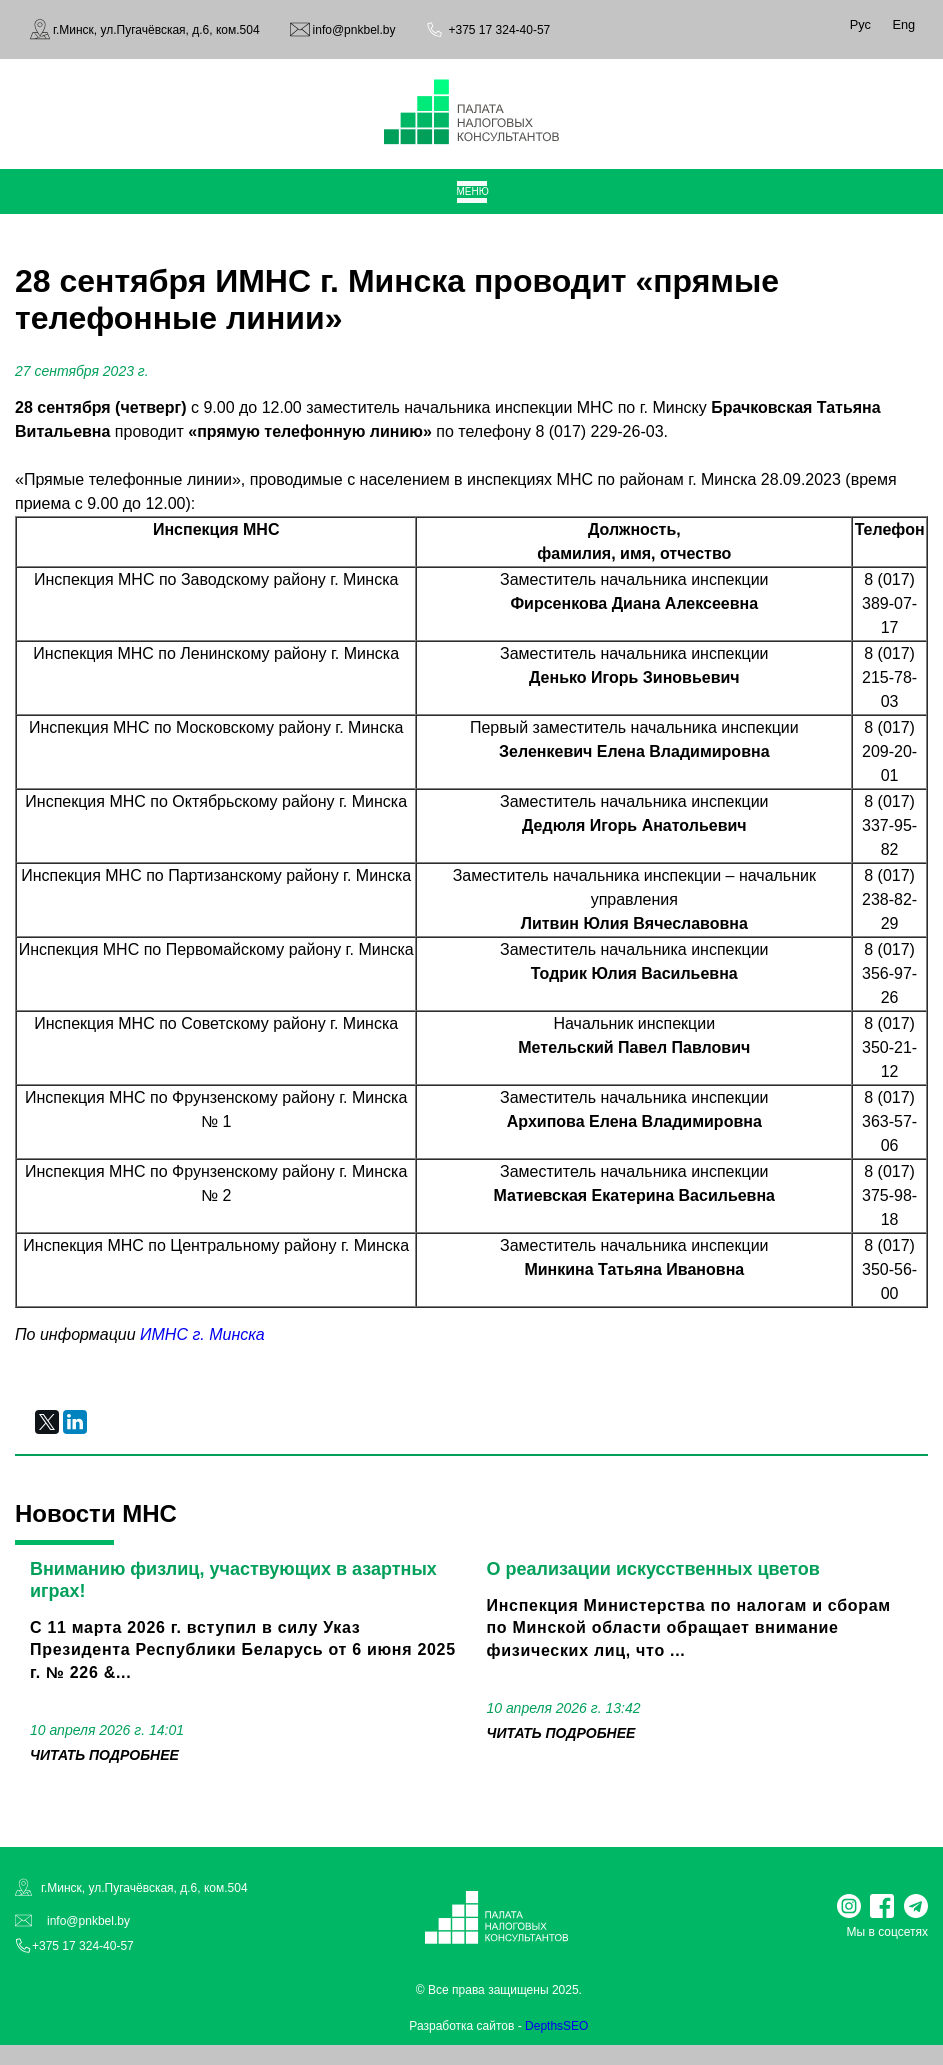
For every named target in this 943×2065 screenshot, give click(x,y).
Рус (860, 24)
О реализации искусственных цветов (653, 1569)
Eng (903, 24)
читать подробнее (104, 1755)
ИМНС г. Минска (202, 1334)
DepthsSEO (556, 2026)
